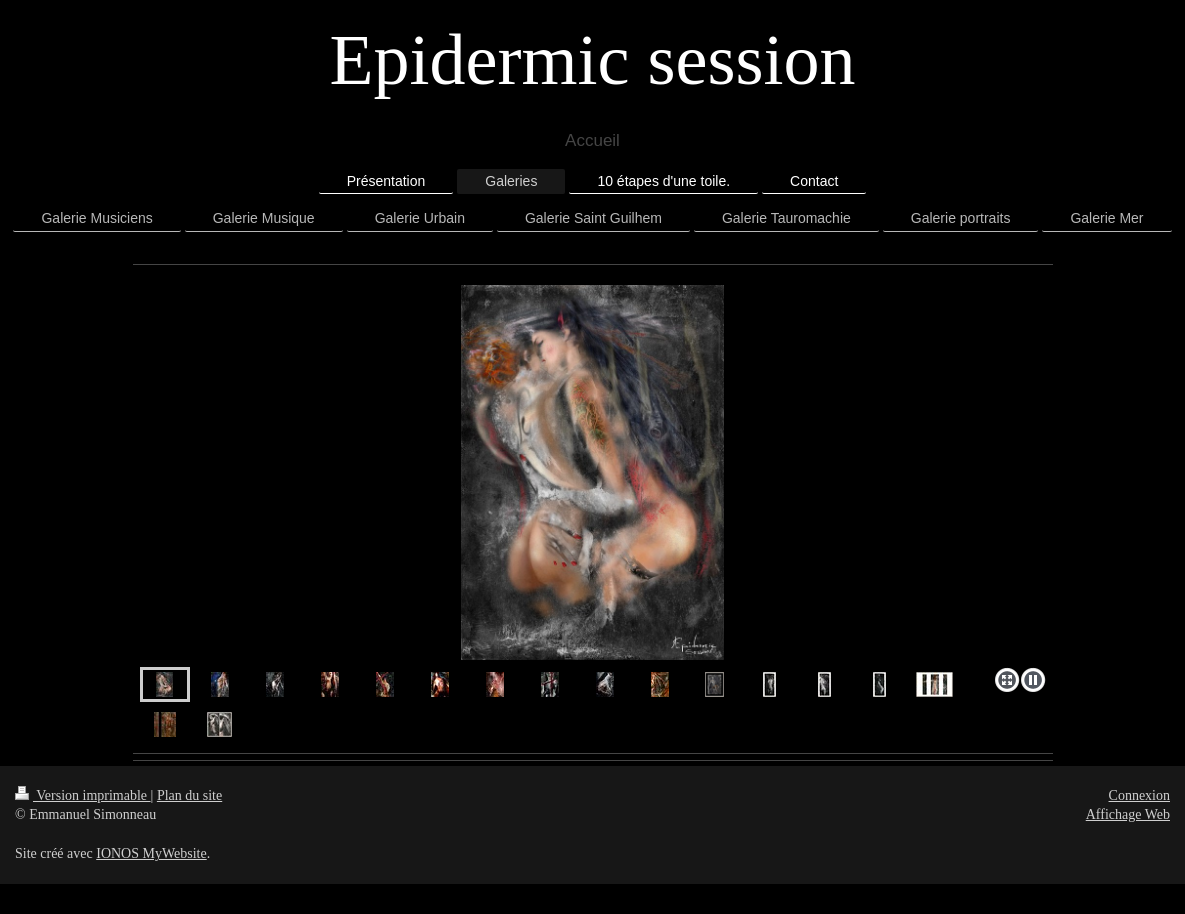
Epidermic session (593, 60)
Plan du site (189, 795)
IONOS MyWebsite (151, 853)
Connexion (1139, 795)
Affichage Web (1128, 814)
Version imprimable (83, 795)
